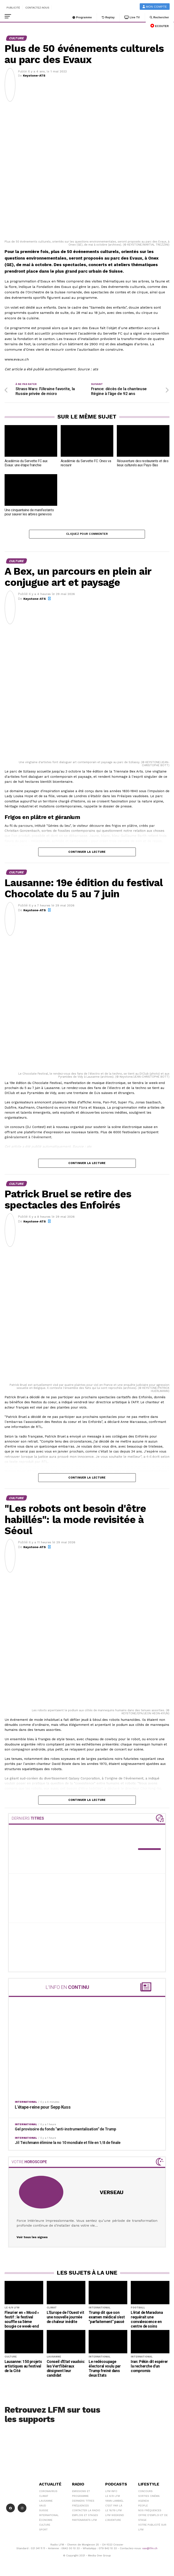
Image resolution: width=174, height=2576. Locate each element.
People (143, 2506)
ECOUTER (159, 25)
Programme (82, 17)
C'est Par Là (113, 2506)
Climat (43, 2497)
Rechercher (159, 17)
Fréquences (80, 2506)
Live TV (132, 17)
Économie (45, 2521)
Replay (108, 17)
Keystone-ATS (34, 75)
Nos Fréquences (149, 2511)
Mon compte (155, 6)
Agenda (143, 2501)
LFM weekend (114, 2516)
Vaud (42, 2506)
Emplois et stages (85, 2516)
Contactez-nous (37, 7)
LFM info (111, 2492)
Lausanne (46, 2501)
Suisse (43, 2511)
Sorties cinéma (149, 2497)
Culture (44, 2525)
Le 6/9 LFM (112, 2497)
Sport (43, 2530)
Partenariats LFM (84, 2521)
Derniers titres (83, 2501)
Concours (145, 2492)
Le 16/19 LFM (113, 2511)
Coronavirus (48, 2492)
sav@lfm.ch (149, 2549)
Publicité (13, 7)
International (49, 2516)
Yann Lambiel (114, 2501)
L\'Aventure (113, 2521)
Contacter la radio (86, 2511)
